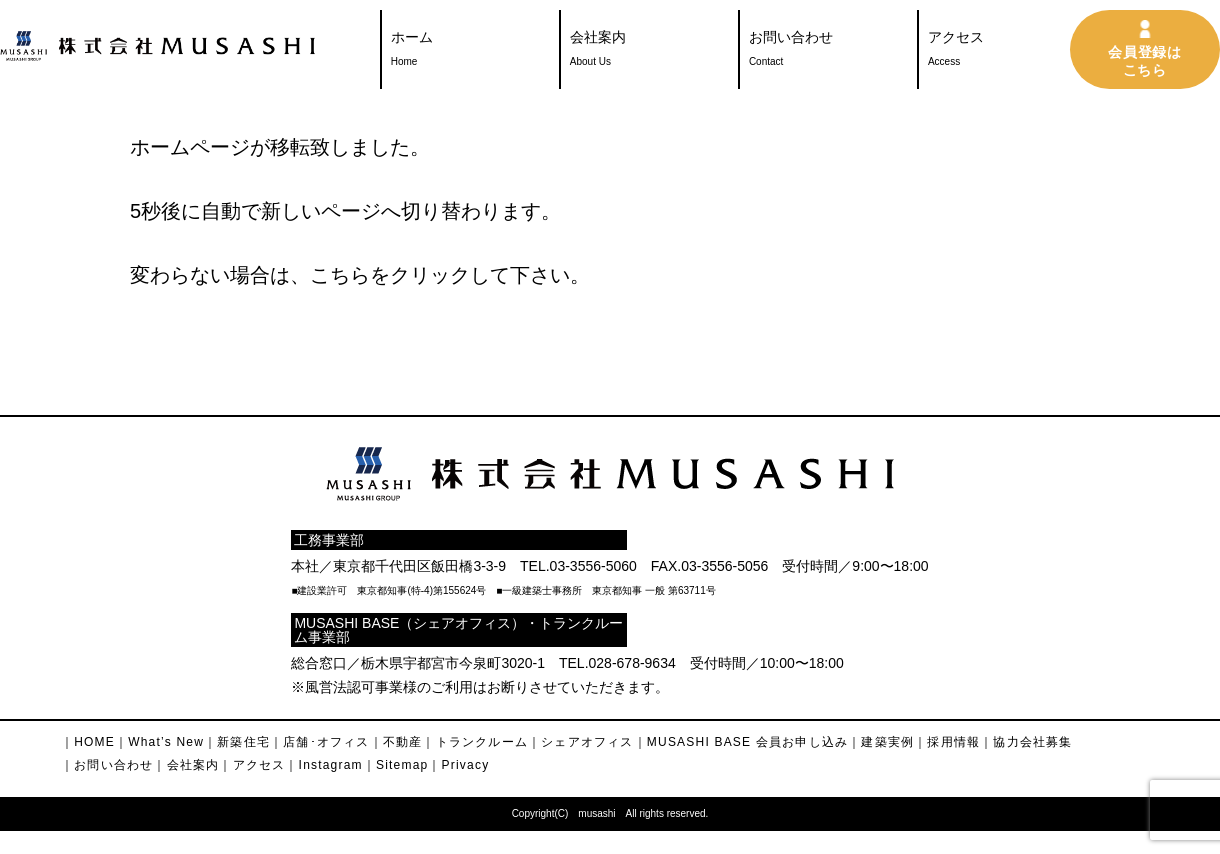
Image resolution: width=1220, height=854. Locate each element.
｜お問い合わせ (107, 765)
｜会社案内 (186, 765)
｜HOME (88, 742)
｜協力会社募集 (1026, 742)
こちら (340, 275)
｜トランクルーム (475, 742)
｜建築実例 (881, 742)
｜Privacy (458, 765)
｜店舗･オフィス (320, 742)
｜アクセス (252, 765)
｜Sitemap (396, 765)
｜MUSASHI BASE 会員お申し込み (741, 742)
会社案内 (598, 51)
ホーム (412, 51)
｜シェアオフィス (581, 742)
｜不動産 (396, 742)
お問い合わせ (791, 51)
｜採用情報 (947, 742)
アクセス (956, 51)
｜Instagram (323, 765)
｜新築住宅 (237, 742)
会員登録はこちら (1145, 61)
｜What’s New (159, 742)
